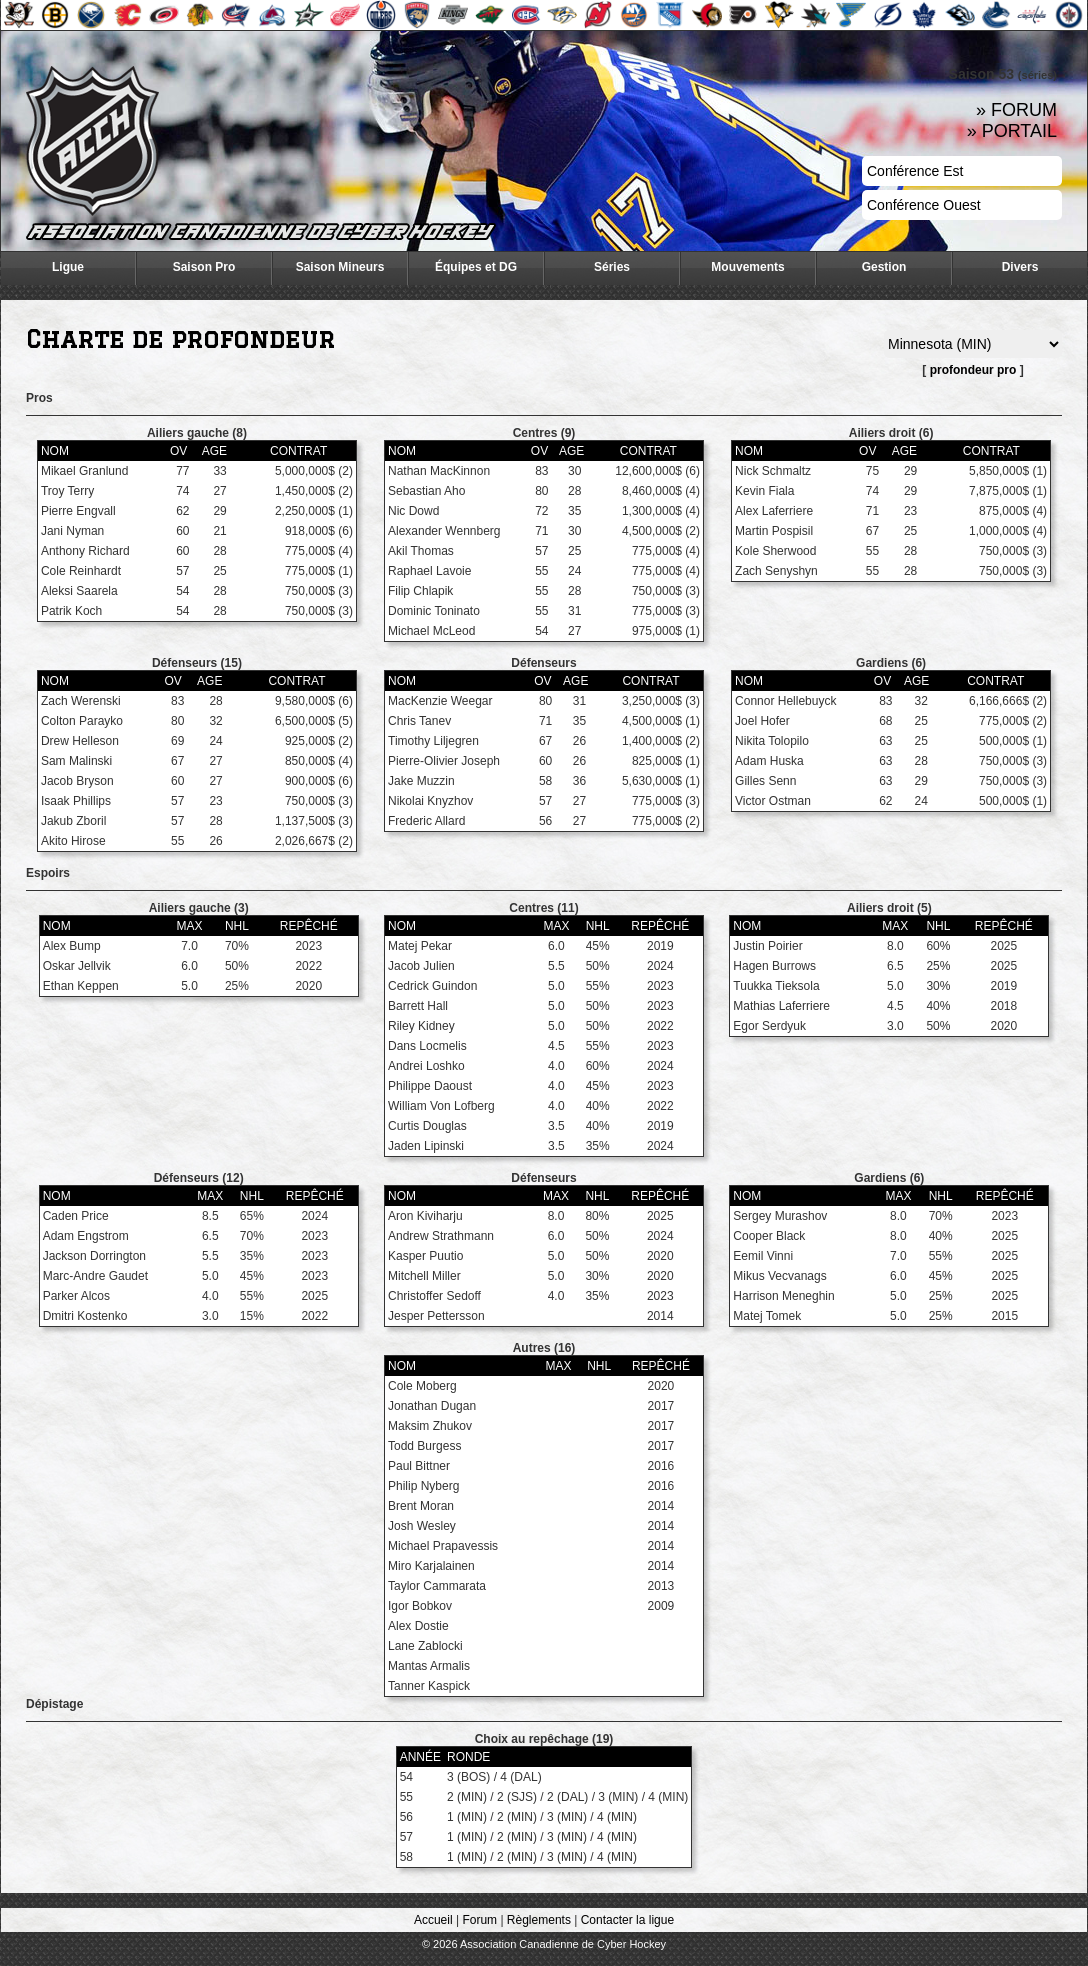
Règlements (539, 1920)
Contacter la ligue (627, 1920)
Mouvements (747, 267)
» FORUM (1016, 110)
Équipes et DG (476, 267)
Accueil (433, 1920)
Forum (479, 1920)
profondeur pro (973, 370)
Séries (612, 267)
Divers (1020, 267)
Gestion (884, 267)
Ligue (68, 267)
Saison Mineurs (340, 267)
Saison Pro (204, 267)
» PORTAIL (1012, 131)
